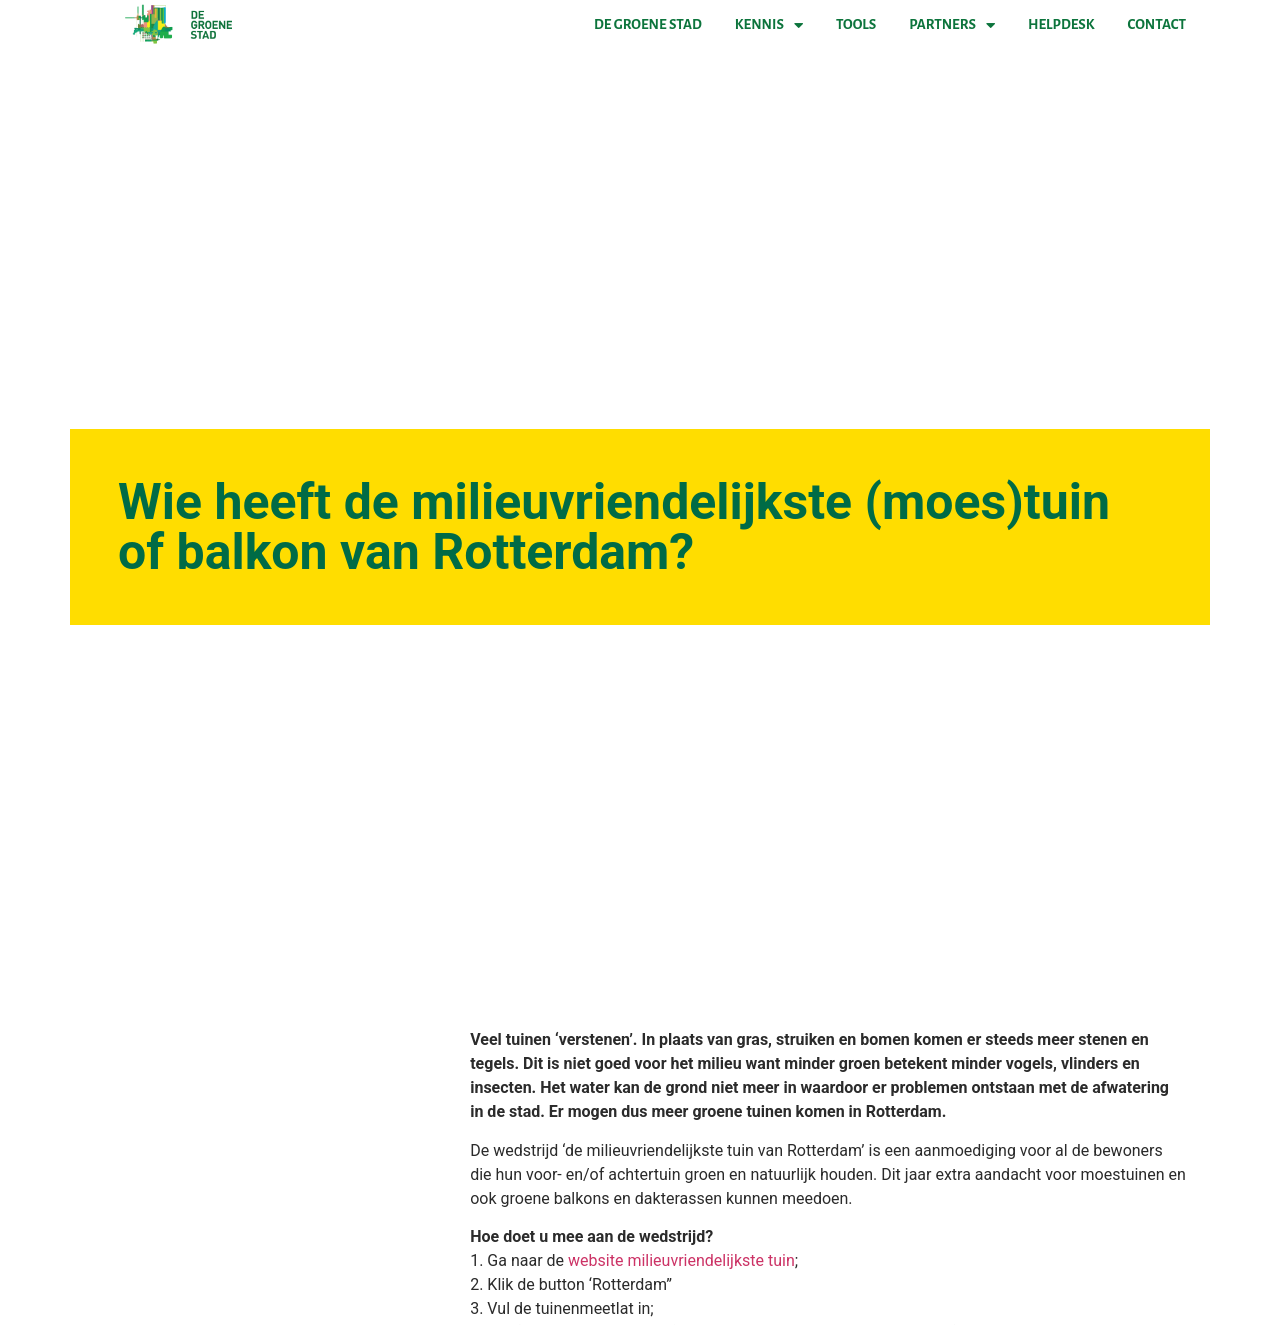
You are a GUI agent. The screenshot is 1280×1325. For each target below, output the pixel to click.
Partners (952, 25)
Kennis (769, 25)
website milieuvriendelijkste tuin (681, 1260)
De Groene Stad (648, 24)
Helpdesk (1061, 24)
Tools (856, 24)
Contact (1157, 24)
